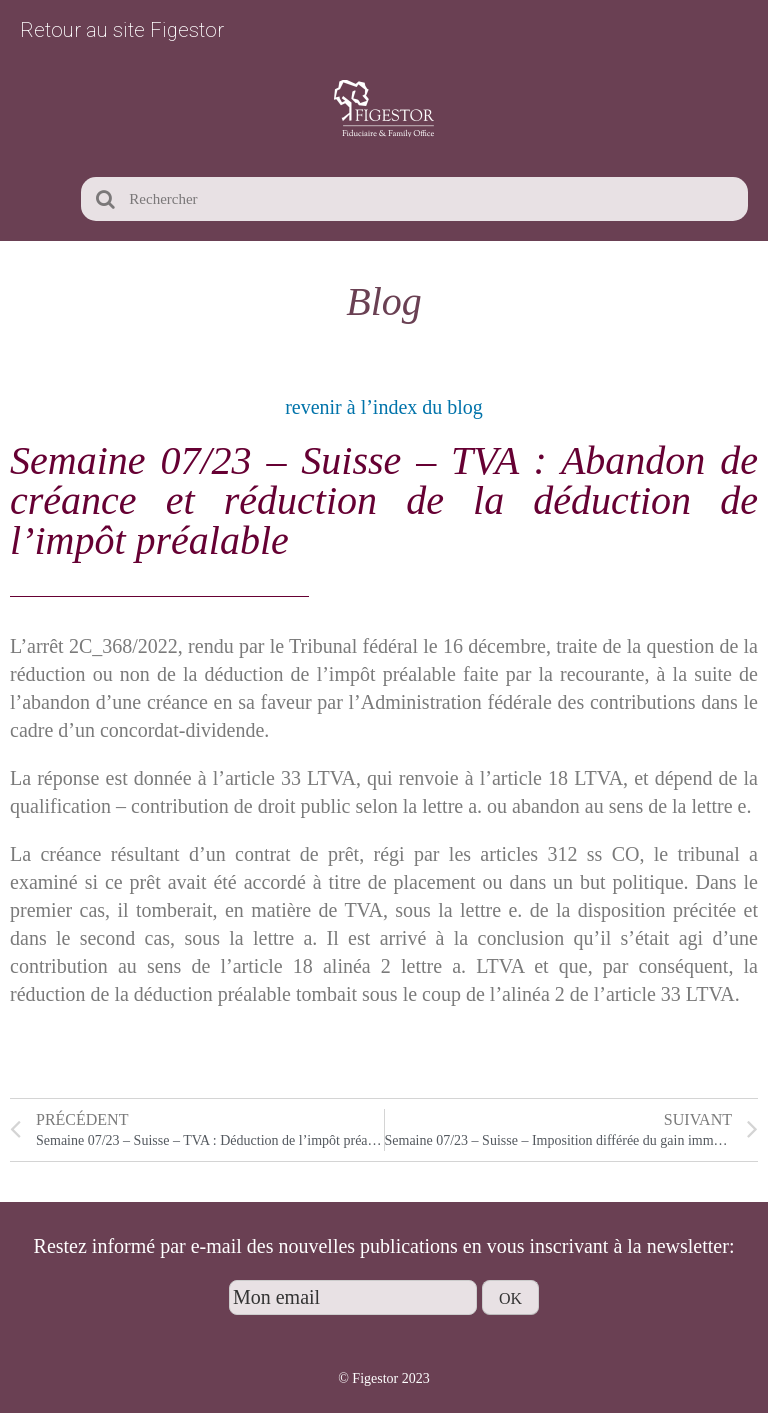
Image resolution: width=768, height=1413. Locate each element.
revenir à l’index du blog (384, 407)
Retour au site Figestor (122, 30)
